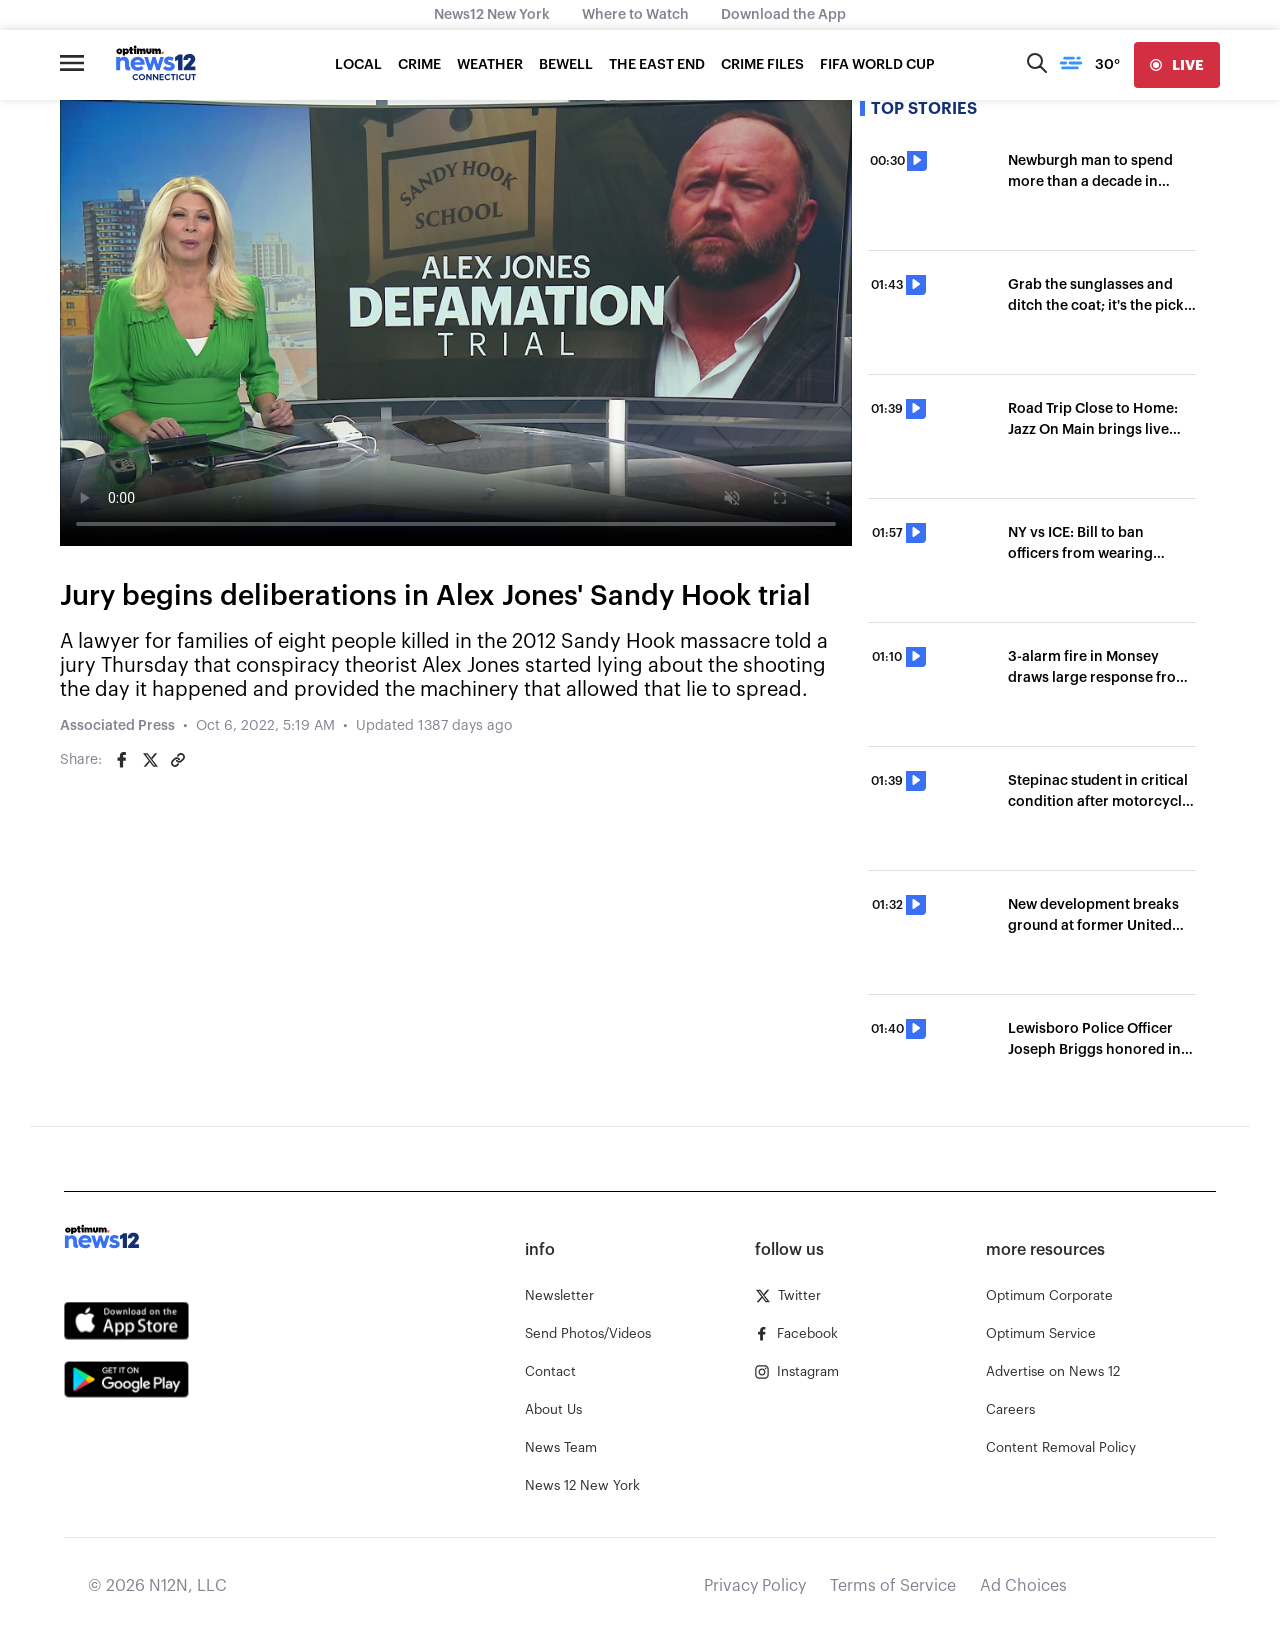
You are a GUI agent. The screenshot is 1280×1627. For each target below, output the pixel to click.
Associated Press (117, 726)
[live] (1177, 65)
